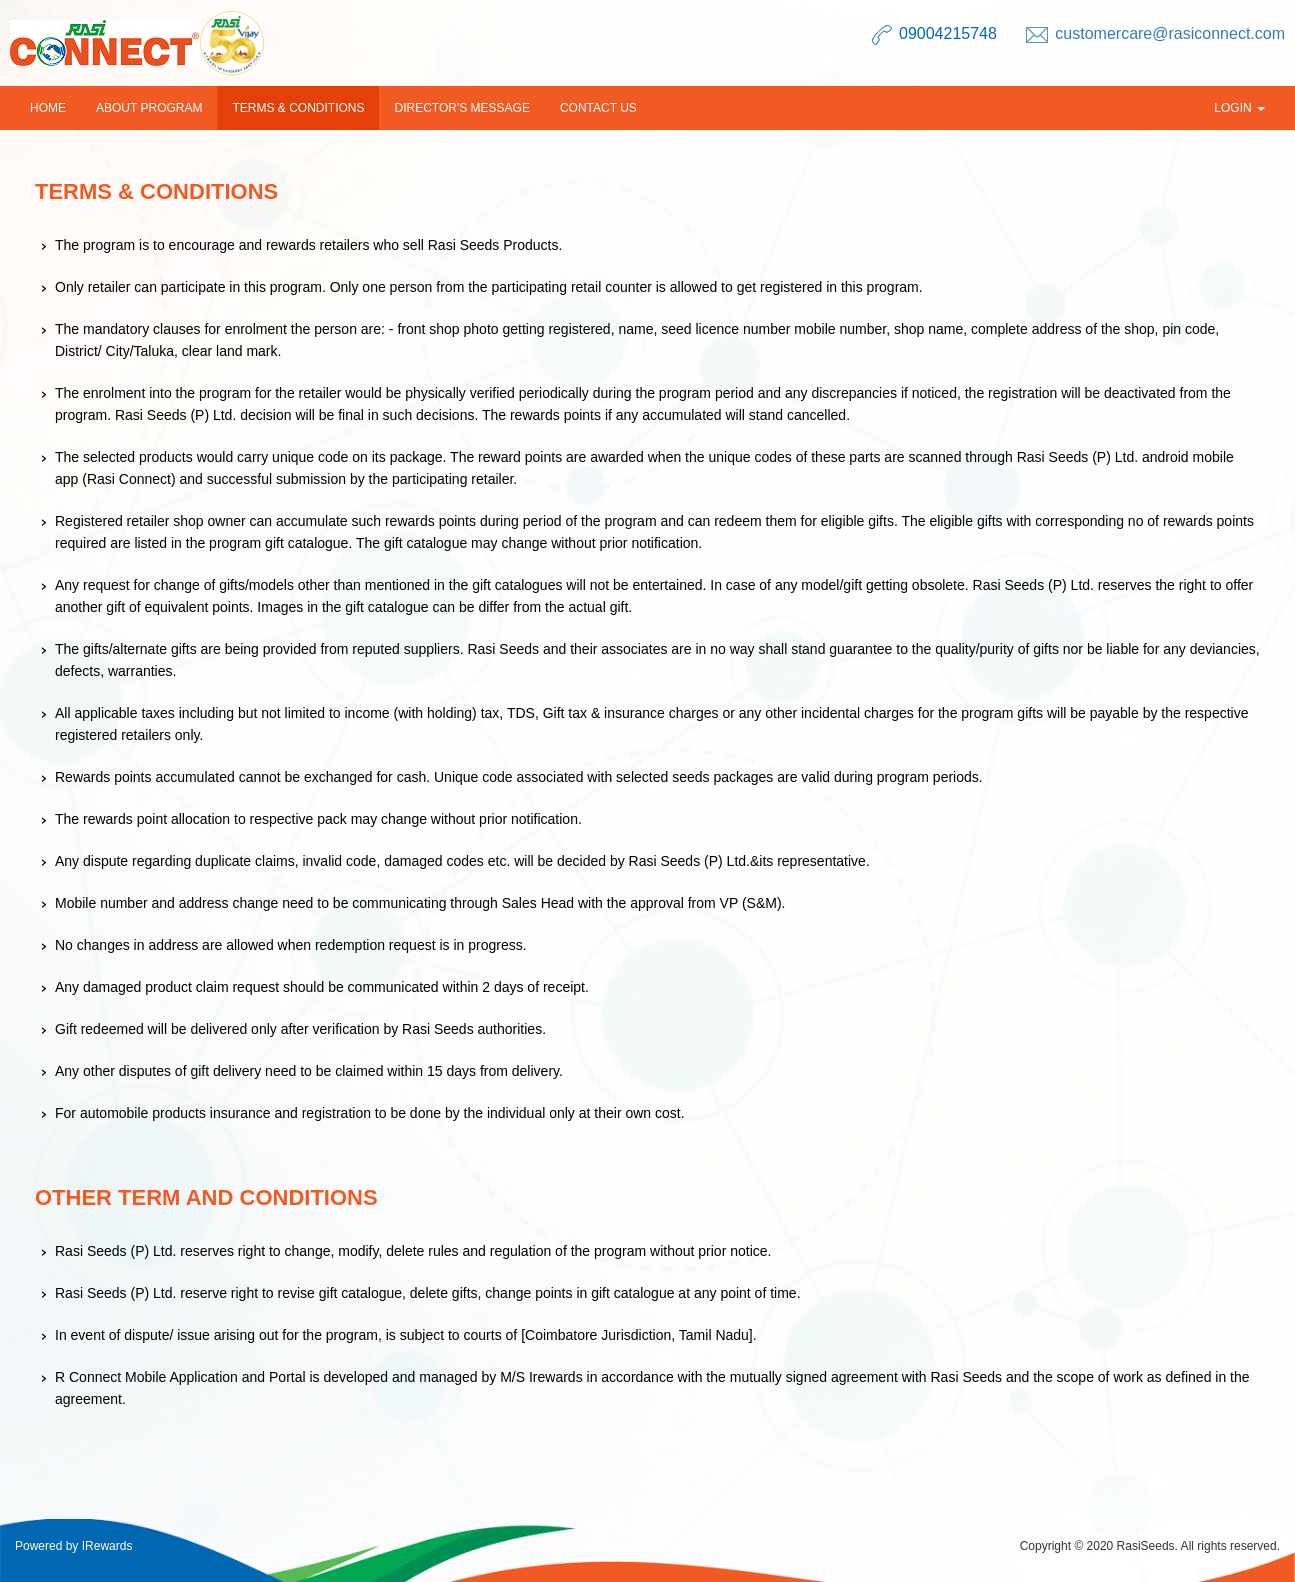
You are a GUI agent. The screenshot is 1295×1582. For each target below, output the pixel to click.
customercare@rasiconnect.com (1170, 33)
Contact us (598, 108)
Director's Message (461, 108)
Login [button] (1239, 108)
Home (48, 108)
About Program (149, 108)
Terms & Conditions (298, 108)
